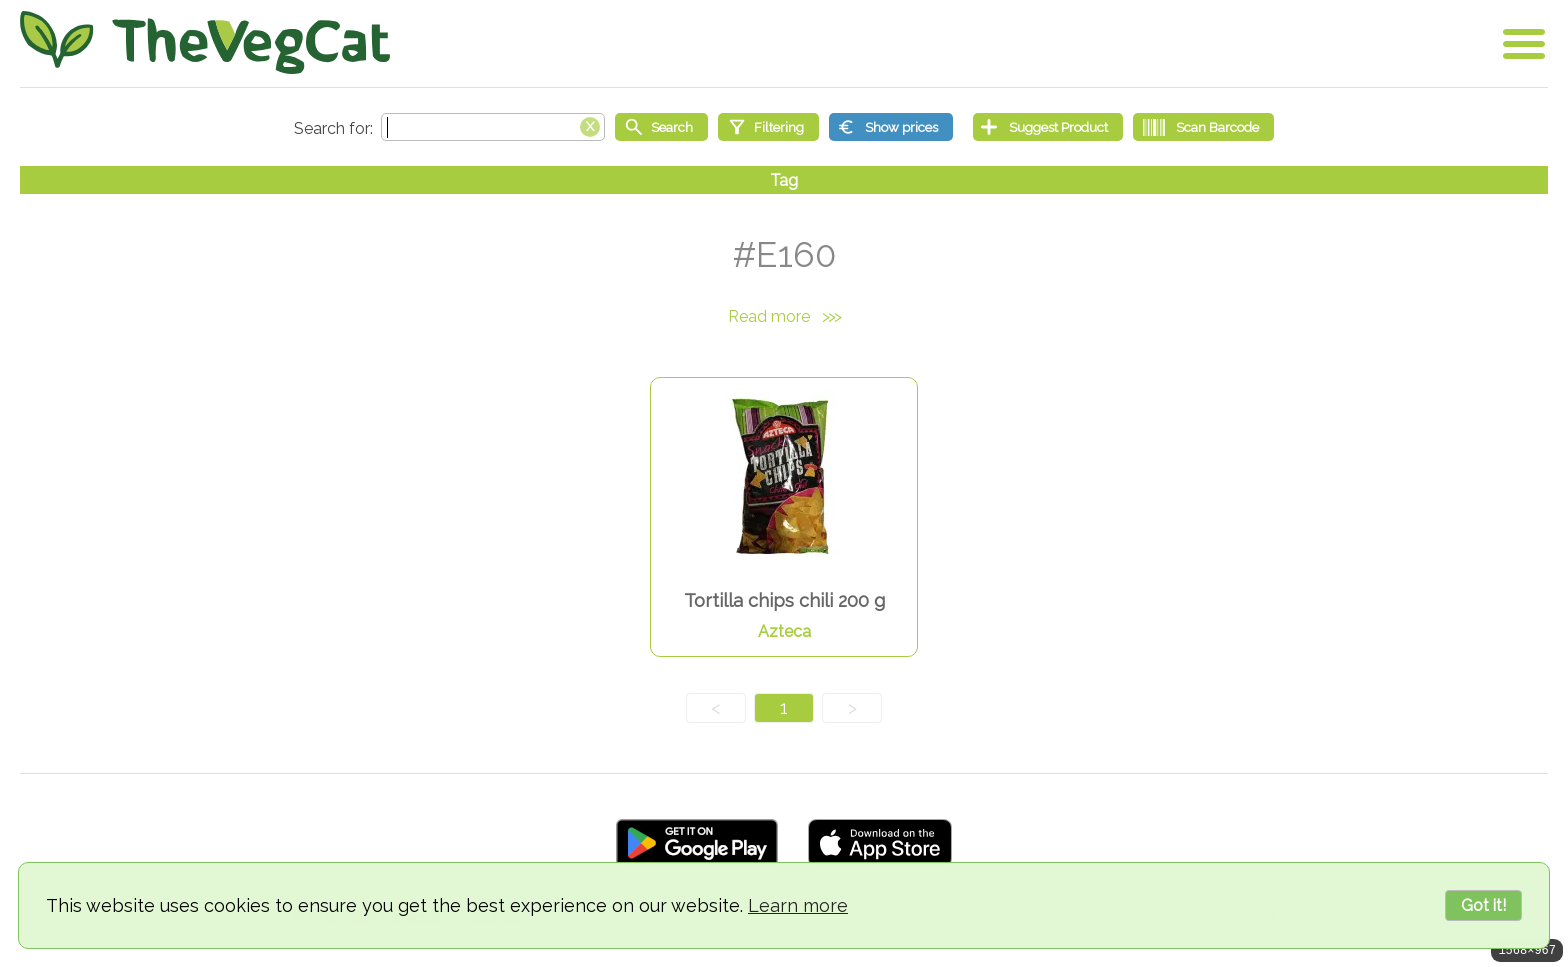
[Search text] (493, 127)
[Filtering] (768, 127)
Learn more (798, 905)
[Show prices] (891, 127)
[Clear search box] (590, 125)
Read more (784, 316)
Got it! (1483, 905)
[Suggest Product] (1048, 127)
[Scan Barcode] (1203, 127)
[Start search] (661, 127)
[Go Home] (205, 42)
